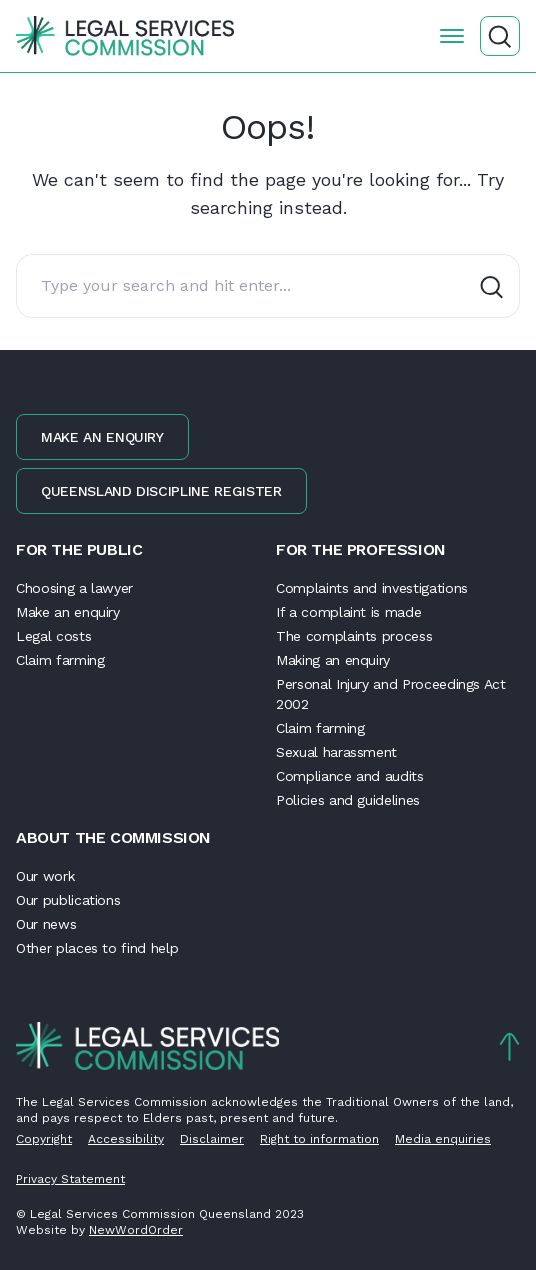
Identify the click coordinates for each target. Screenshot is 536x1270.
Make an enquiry (102, 437)
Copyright (44, 1139)
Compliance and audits (350, 776)
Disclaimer (212, 1139)
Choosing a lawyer (74, 588)
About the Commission (113, 837)
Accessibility (126, 1139)
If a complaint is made (348, 612)
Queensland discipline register (161, 491)
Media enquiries (443, 1139)
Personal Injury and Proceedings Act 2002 (391, 694)
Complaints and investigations (372, 588)
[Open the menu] (452, 36)
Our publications (68, 900)
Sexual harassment (336, 752)
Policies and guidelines (348, 800)
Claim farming (60, 660)
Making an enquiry (333, 660)
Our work (45, 876)
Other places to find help (97, 948)
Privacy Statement (70, 1179)
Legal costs (53, 636)
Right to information (319, 1139)
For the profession (361, 549)
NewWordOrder (136, 1230)
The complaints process (354, 636)
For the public (79, 549)
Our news (46, 924)
